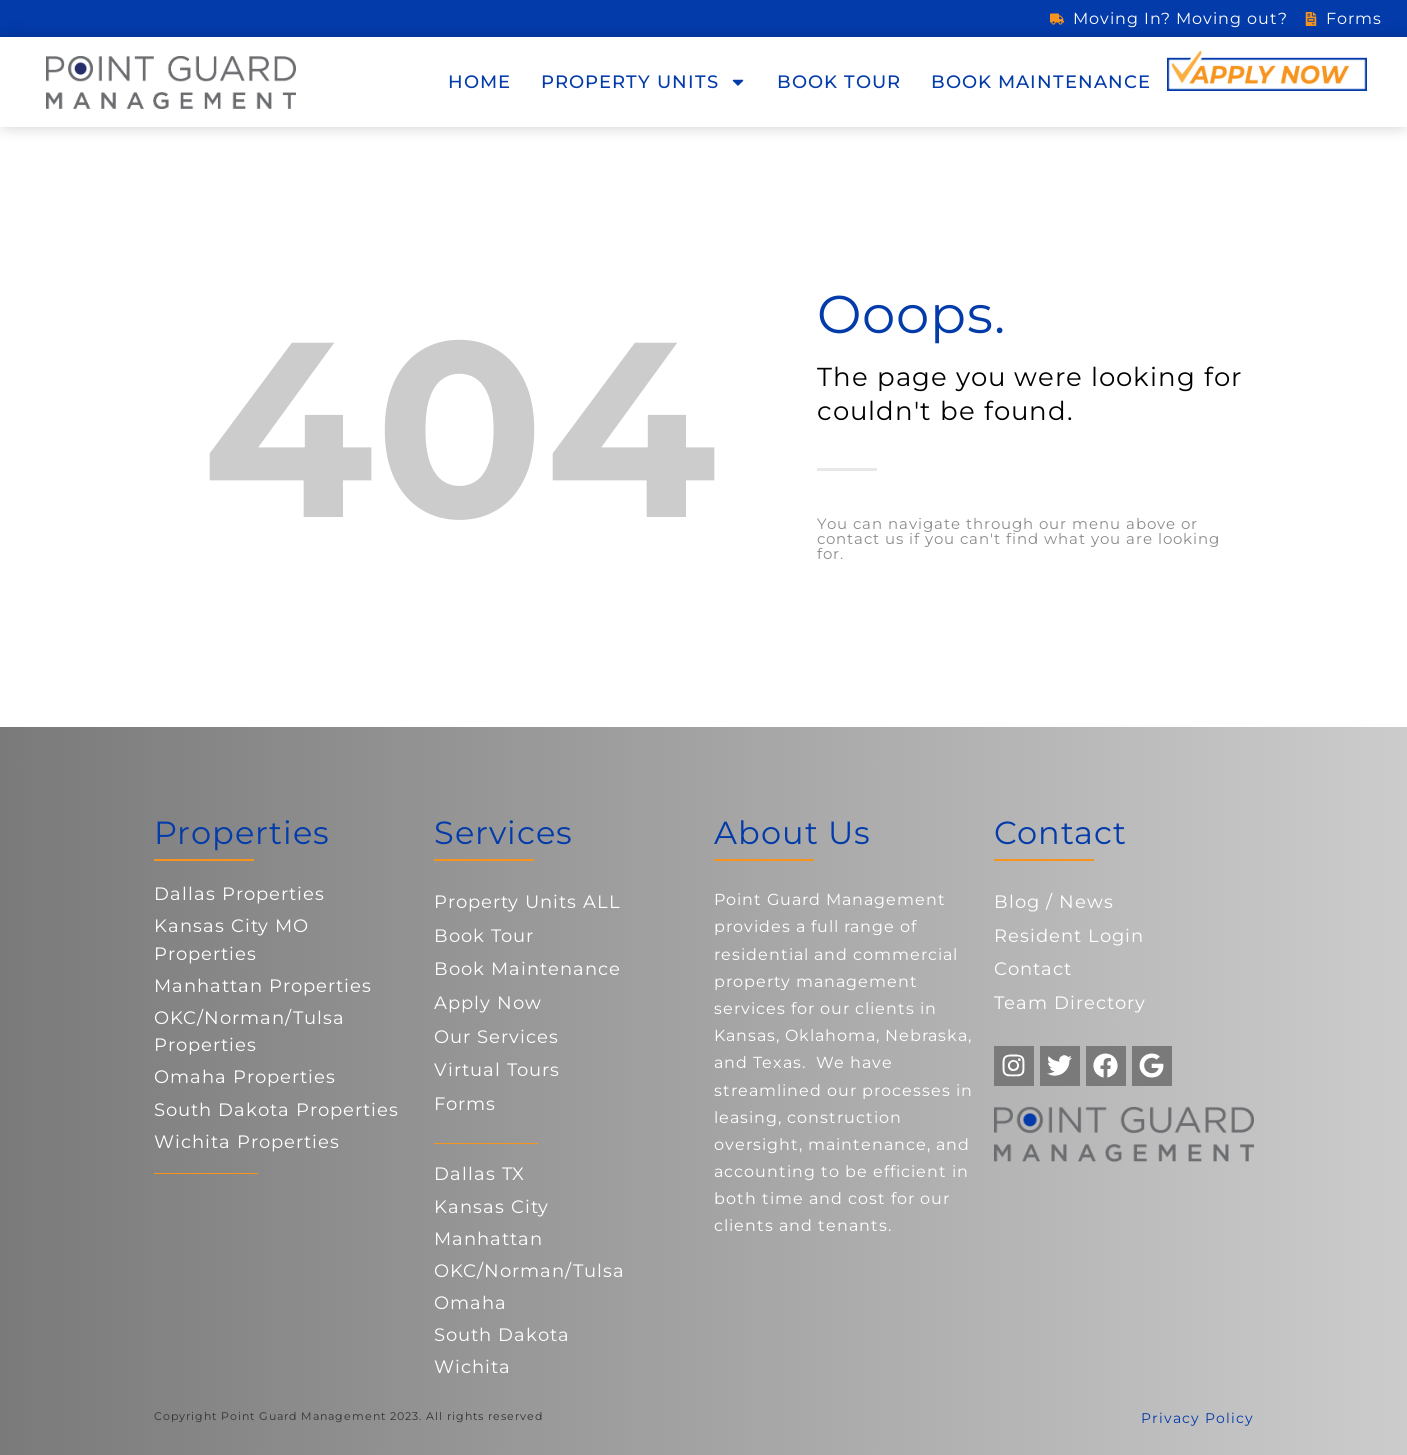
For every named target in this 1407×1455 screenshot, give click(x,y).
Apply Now (488, 1003)
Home (479, 82)
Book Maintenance (1041, 82)
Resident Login (1069, 936)
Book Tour (839, 82)
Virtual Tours (497, 1070)
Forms (465, 1104)
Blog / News (1054, 902)
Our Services (496, 1037)
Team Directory (1070, 1003)
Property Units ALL (527, 902)
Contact (1033, 969)
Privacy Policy (1197, 1418)
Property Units (644, 82)
